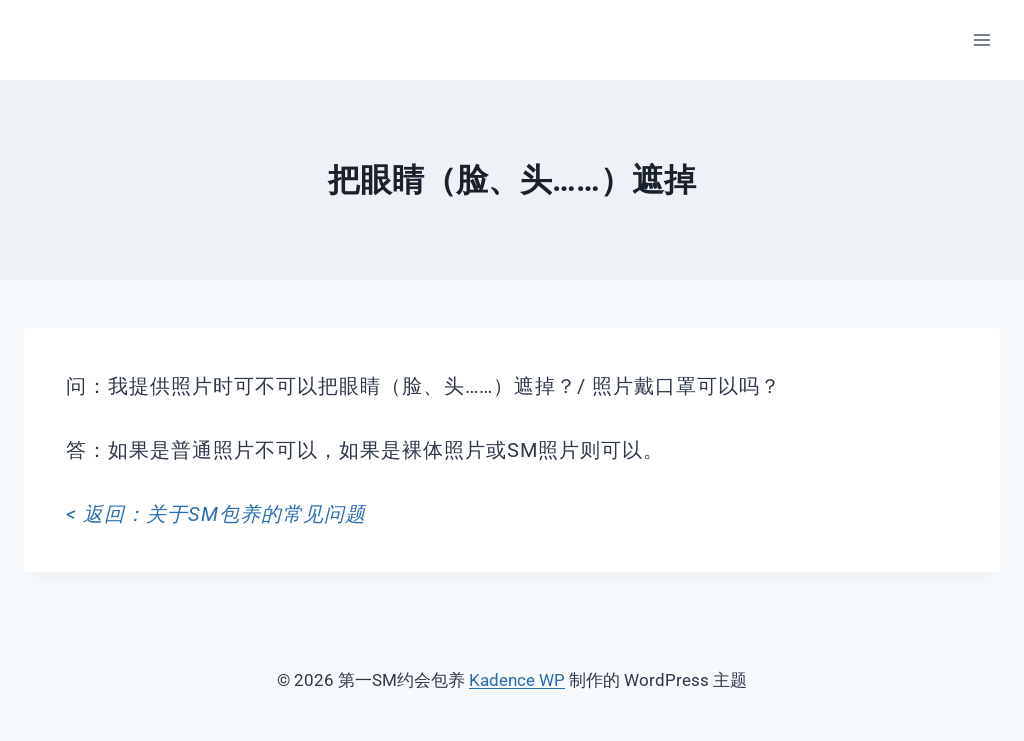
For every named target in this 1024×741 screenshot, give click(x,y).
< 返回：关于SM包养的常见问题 (216, 514)
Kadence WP (517, 680)
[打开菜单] (981, 39)
